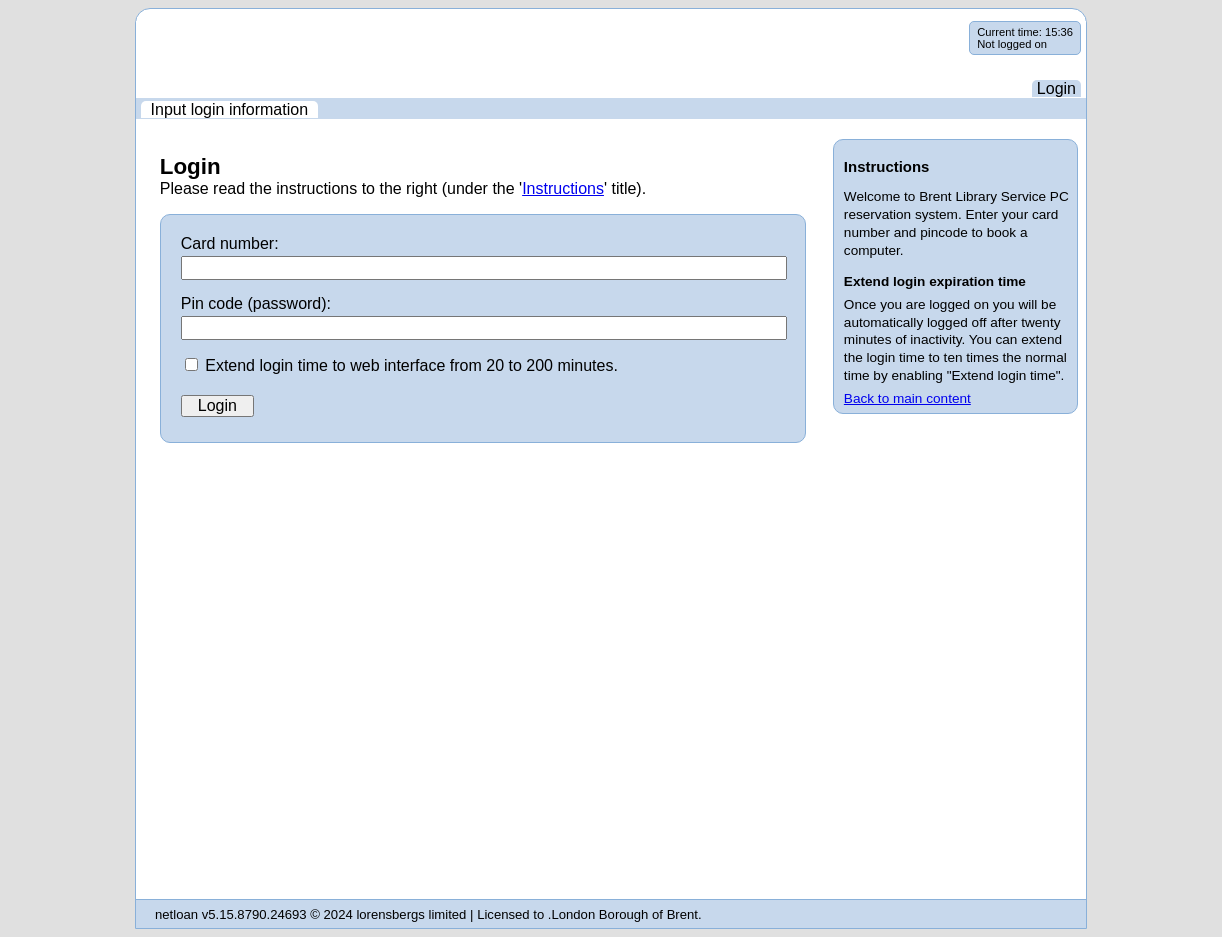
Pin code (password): (256, 303)
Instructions (563, 188)
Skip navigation (136, 21)
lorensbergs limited (411, 914)
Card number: (230, 243)
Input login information (229, 109)
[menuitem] (229, 109)
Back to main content (907, 398)
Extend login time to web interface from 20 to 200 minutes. (411, 365)
